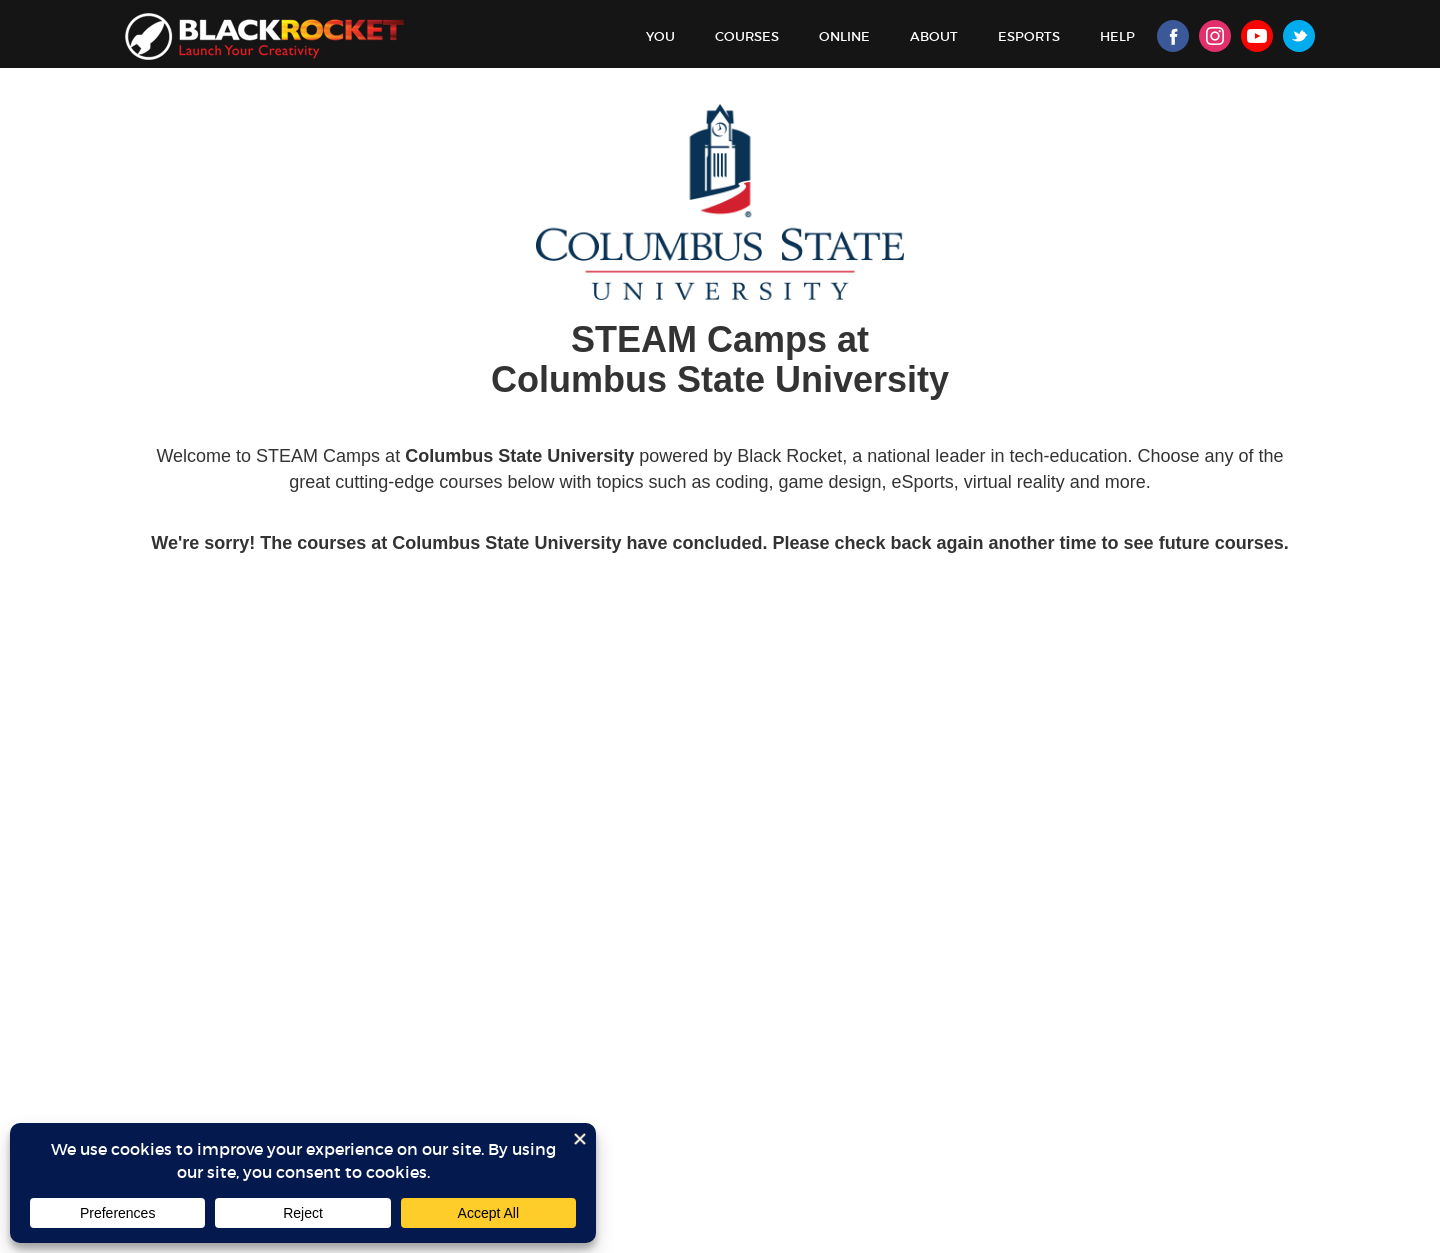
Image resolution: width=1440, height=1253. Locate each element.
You (660, 36)
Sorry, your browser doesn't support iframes (720, 676)
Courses (747, 36)
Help (1117, 36)
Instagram (1215, 36)
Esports (1029, 36)
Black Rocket (264, 36)
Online (844, 36)
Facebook (1173, 36)
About (934, 36)
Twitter (1299, 36)
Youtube (1257, 36)
